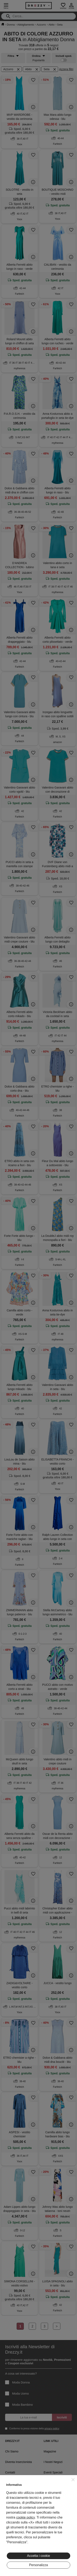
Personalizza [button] (38, 2565)
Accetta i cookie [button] (38, 2555)
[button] (73, 2479)
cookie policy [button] (25, 2517)
